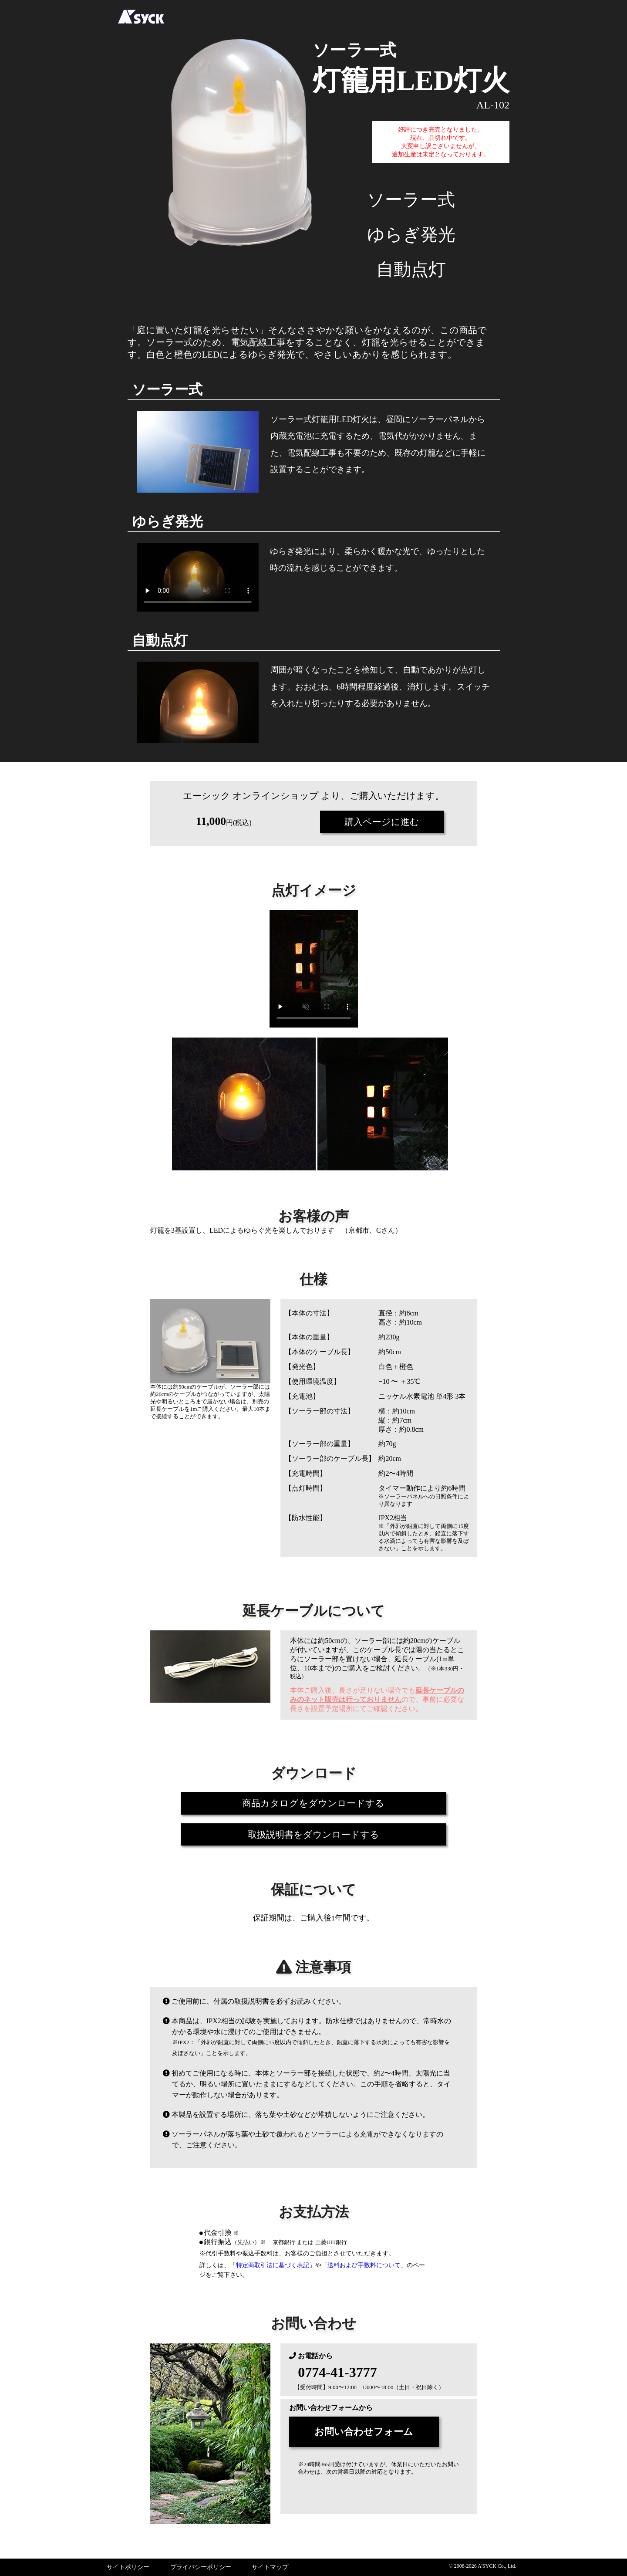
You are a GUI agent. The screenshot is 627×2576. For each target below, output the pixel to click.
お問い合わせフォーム (376, 2431)
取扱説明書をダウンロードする (313, 1834)
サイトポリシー (128, 2566)
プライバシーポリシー (200, 2566)
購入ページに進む (381, 822)
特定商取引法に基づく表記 (272, 2265)
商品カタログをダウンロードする (314, 1803)
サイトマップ (270, 2566)
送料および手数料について (364, 2265)
